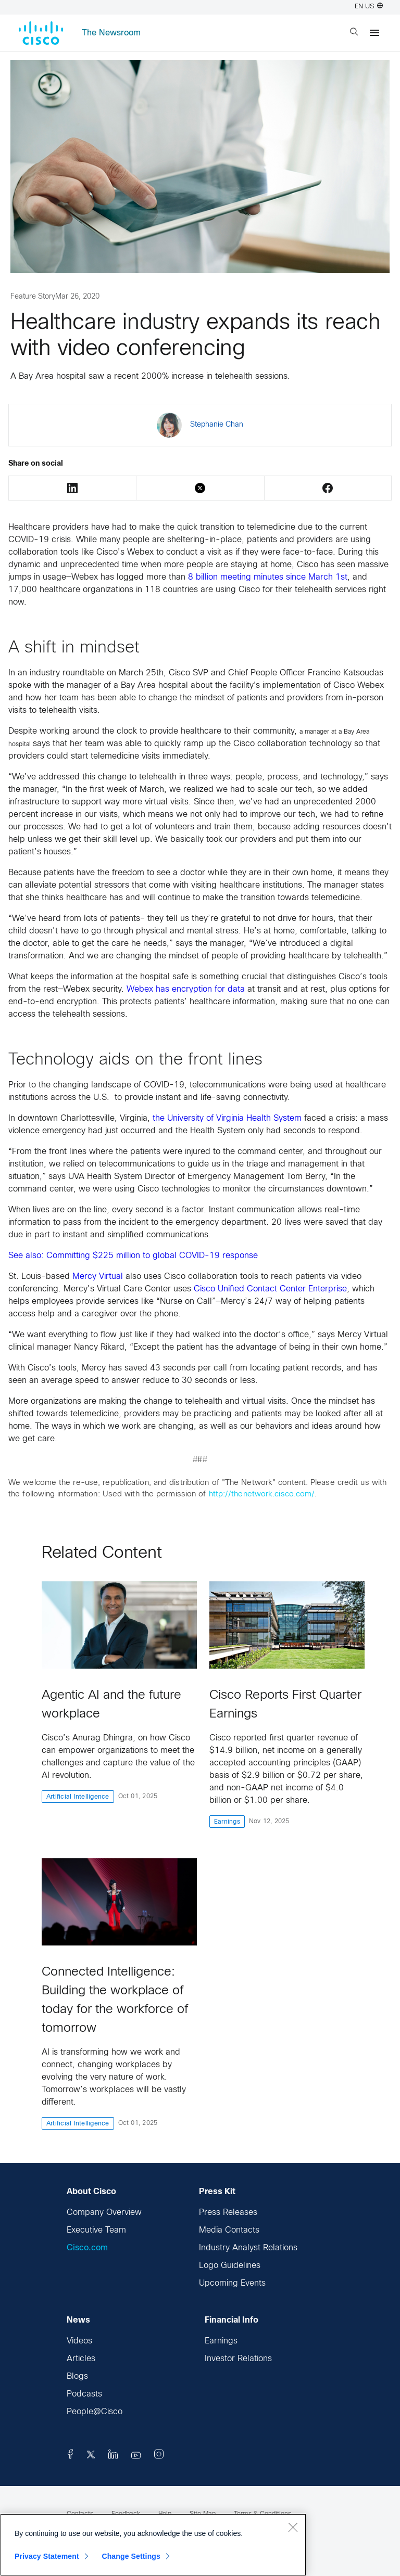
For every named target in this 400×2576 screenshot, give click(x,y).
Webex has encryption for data (186, 989)
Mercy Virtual (97, 1276)
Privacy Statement (47, 2556)
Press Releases (228, 2212)
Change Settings (131, 2556)
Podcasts (84, 2394)
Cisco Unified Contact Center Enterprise (270, 1289)
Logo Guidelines (229, 2266)
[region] (153, 2545)
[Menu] (374, 33)
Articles (81, 2359)
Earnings (221, 2341)
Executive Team (96, 2230)
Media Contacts (229, 2230)
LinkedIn (72, 488)
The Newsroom (111, 33)
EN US (369, 7)
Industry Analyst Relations (248, 2248)
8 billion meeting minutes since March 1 (267, 577)
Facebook (327, 488)
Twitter (200, 488)
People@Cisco (94, 2412)
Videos (79, 2341)
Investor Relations (238, 2359)
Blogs (77, 2376)
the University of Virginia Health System (227, 1118)
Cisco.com (87, 2248)
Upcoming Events (232, 2283)
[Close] (293, 2527)
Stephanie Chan (216, 424)
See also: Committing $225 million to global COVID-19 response (134, 1256)
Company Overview (104, 2212)
